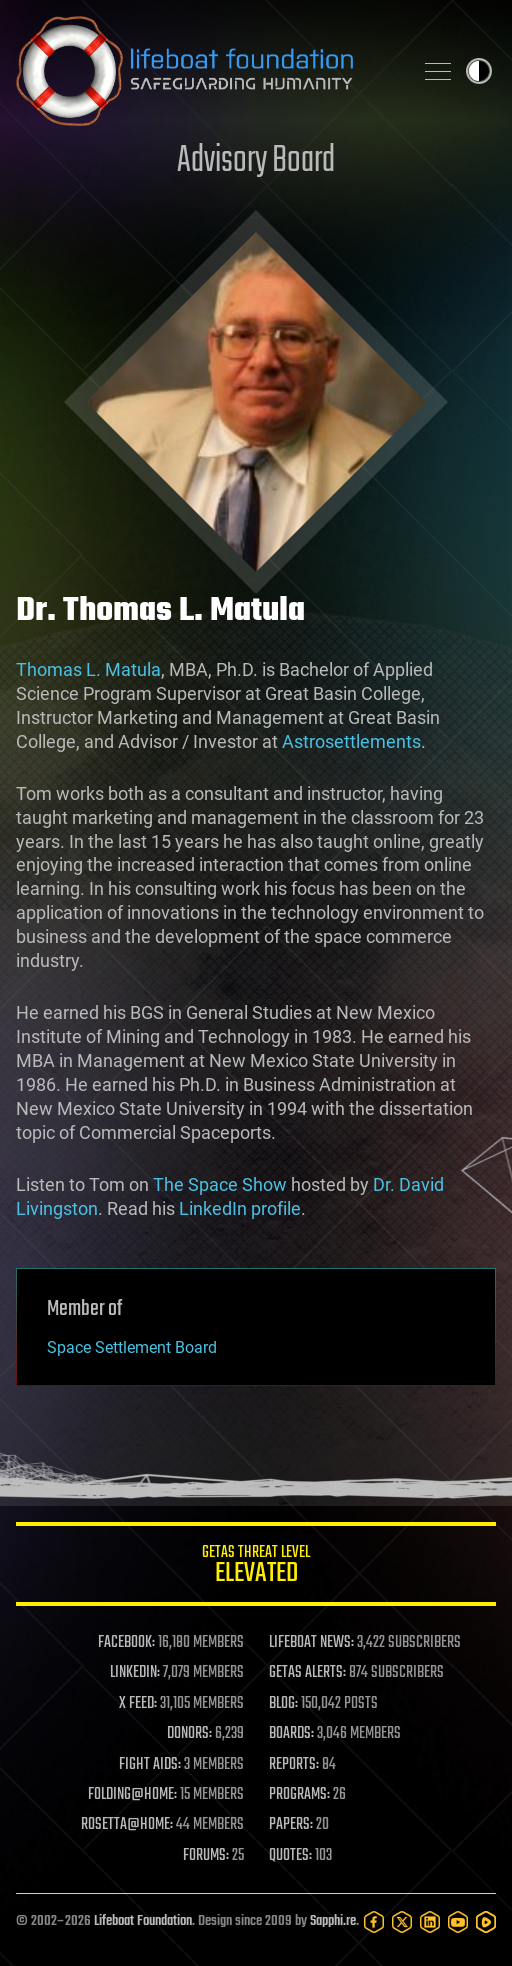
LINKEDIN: (135, 1673)
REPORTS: (294, 1765)
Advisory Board (256, 161)
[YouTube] (458, 1922)
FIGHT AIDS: (150, 1765)
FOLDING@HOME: (132, 1795)
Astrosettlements (351, 741)
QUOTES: (290, 1856)
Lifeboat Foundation (143, 1921)
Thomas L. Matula (88, 669)
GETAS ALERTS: (307, 1673)
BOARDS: (291, 1734)
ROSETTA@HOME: (127, 1825)
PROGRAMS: (299, 1795)
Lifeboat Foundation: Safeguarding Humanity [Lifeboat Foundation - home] (206, 71)
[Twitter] (402, 1922)
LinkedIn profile (240, 1208)
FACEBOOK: (126, 1643)
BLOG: (283, 1704)
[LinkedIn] (430, 1922)
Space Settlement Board (132, 1347)
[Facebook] (374, 1922)
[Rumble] (486, 1922)
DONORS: (189, 1734)
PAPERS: (291, 1825)
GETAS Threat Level (256, 1567)
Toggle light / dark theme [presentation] (479, 71)
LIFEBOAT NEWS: (311, 1643)
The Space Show (220, 1184)
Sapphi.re (333, 1921)
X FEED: (138, 1704)
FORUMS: (206, 1856)
